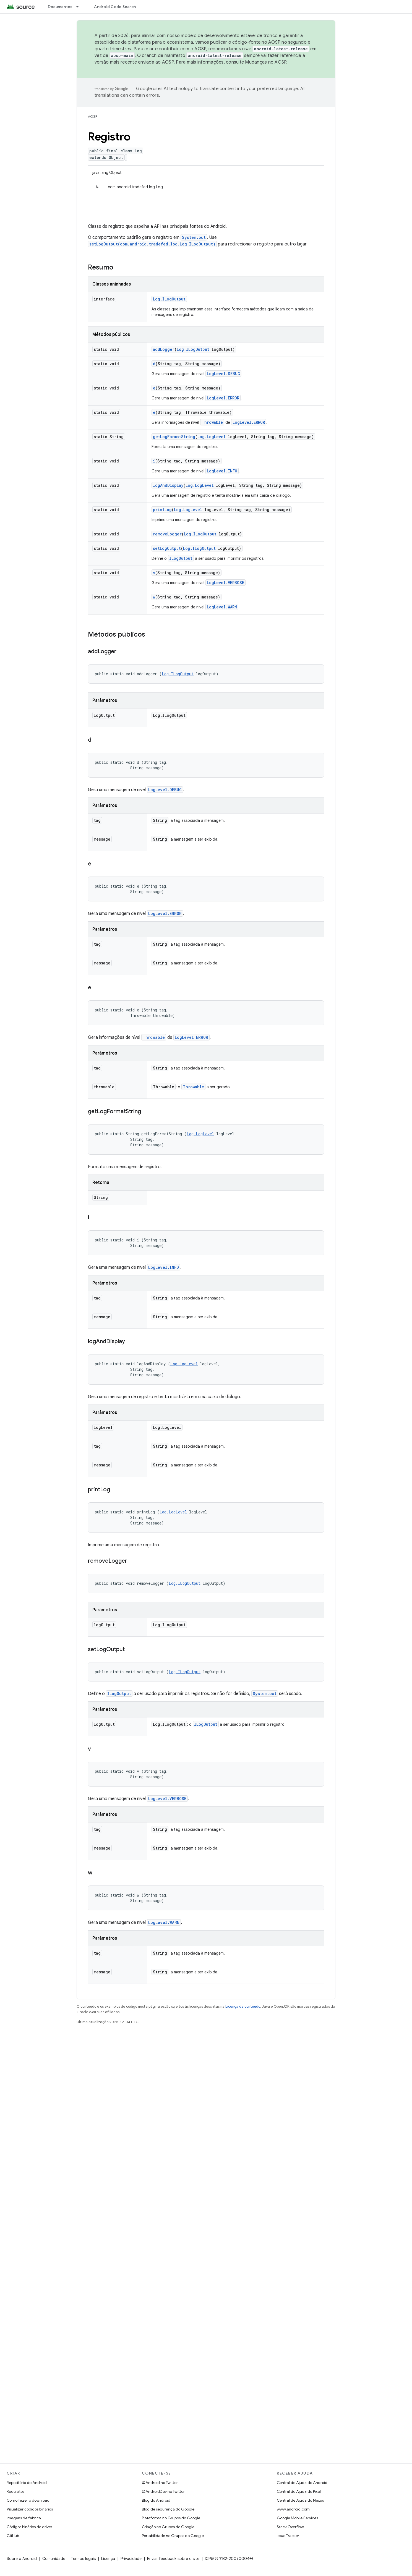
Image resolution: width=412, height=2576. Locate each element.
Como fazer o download (28, 2500)
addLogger (163, 349)
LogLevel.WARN (222, 607)
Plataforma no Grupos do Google (171, 2517)
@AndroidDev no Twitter (163, 2491)
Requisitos (15, 2491)
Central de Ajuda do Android (302, 2482)
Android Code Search (115, 6)
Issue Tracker (288, 2535)
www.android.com (293, 2509)
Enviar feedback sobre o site (173, 2558)
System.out (194, 237)
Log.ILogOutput (169, 299)
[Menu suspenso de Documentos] (79, 6)
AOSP (92, 116)
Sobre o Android (22, 2558)
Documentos (60, 6)
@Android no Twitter (160, 2482)
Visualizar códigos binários (30, 2509)
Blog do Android (156, 2500)
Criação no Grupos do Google (168, 2526)
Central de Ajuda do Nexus (300, 2500)
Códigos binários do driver (29, 2526)
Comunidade (53, 2558)
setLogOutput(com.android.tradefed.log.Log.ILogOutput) (152, 244)
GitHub (13, 2535)
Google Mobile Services (297, 2517)
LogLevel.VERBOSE (225, 582)
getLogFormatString (174, 436)
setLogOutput (167, 548)
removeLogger (167, 534)
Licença (108, 2558)
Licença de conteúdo (242, 2006)
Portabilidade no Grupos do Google (173, 2535)
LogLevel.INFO (222, 471)
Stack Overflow (290, 2526)
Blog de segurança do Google (168, 2509)
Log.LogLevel (211, 436)
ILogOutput (180, 558)
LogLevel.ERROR (223, 398)
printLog (162, 509)
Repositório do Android (27, 2482)
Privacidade (131, 2558)
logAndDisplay (168, 485)
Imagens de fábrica (24, 2517)
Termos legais (83, 2558)
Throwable (212, 422)
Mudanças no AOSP (265, 62)
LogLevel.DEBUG (223, 373)
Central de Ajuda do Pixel (299, 2491)
